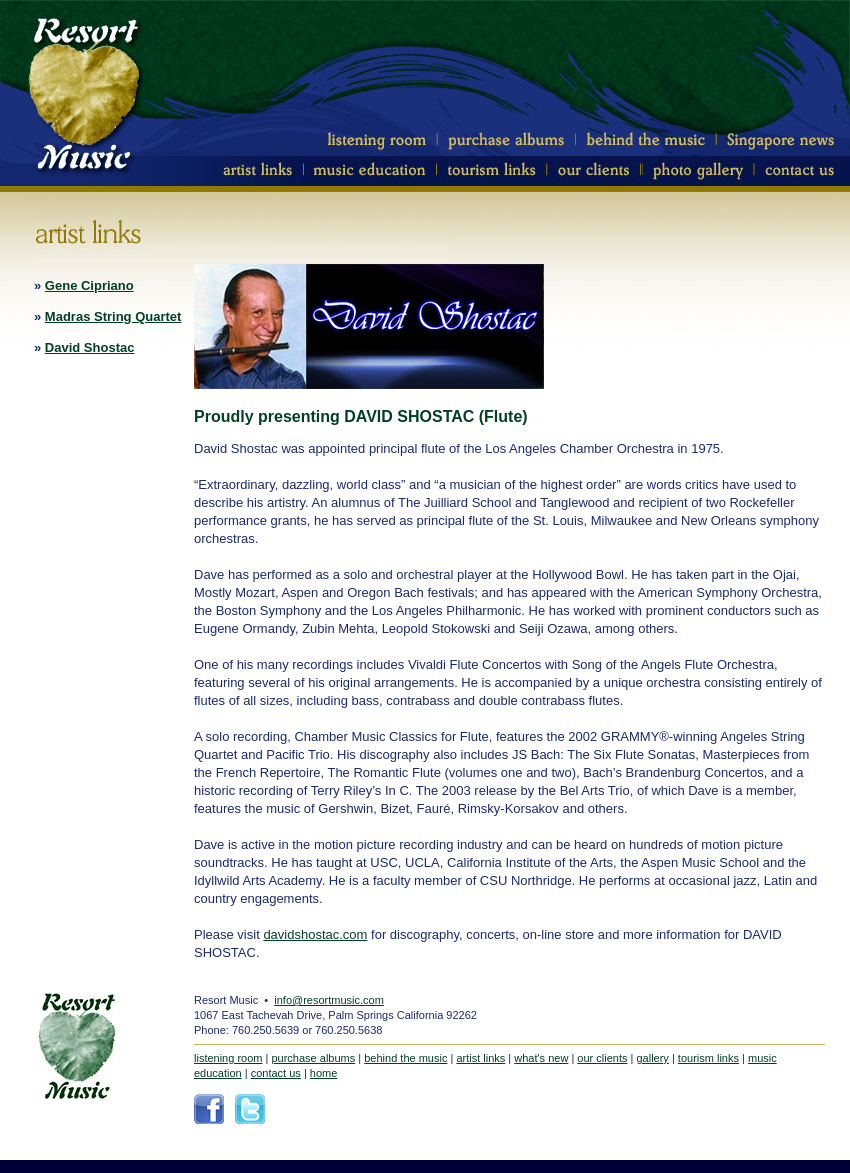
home (324, 1073)
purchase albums (313, 1058)
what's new (541, 1058)
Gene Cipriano (89, 285)
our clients (602, 1058)
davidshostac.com (315, 934)
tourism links (708, 1058)
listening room (228, 1058)
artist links (480, 1058)
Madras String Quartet (113, 316)
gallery (652, 1058)
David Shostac (90, 347)
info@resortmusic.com (329, 1000)
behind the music (405, 1058)
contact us (276, 1073)
